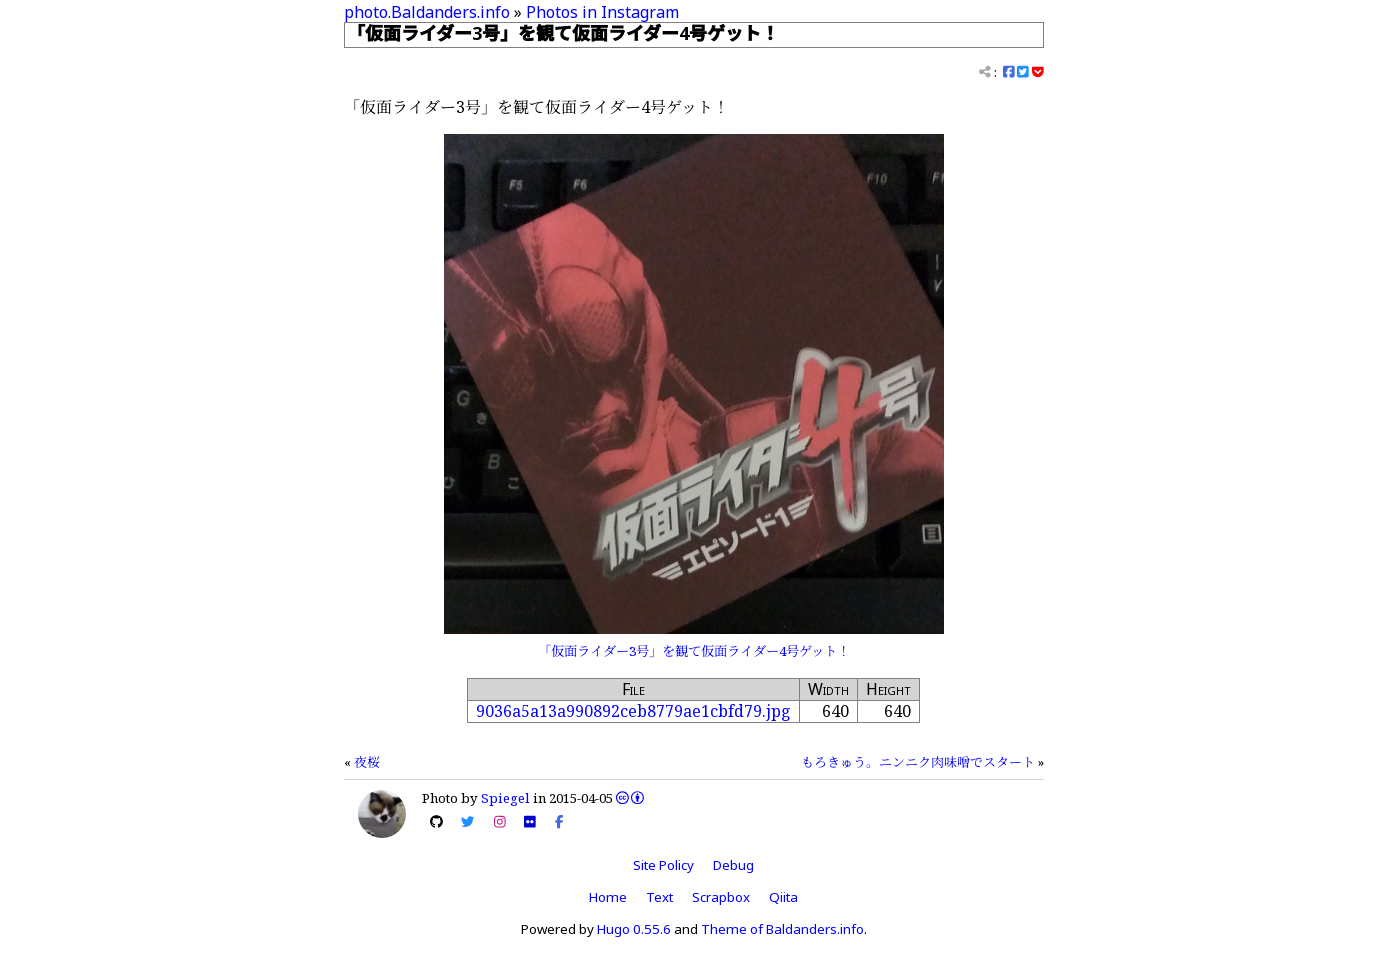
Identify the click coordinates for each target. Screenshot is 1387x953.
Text (659, 897)
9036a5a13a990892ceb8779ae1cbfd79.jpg (633, 711)
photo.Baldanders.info (427, 12)
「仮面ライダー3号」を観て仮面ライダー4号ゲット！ (694, 651)
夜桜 (367, 762)
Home (608, 897)
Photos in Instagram (602, 12)
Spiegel (505, 798)
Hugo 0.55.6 (634, 929)
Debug (733, 865)
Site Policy (663, 865)
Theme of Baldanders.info (782, 929)
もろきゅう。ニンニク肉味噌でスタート (918, 762)
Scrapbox (721, 897)
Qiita (783, 897)
